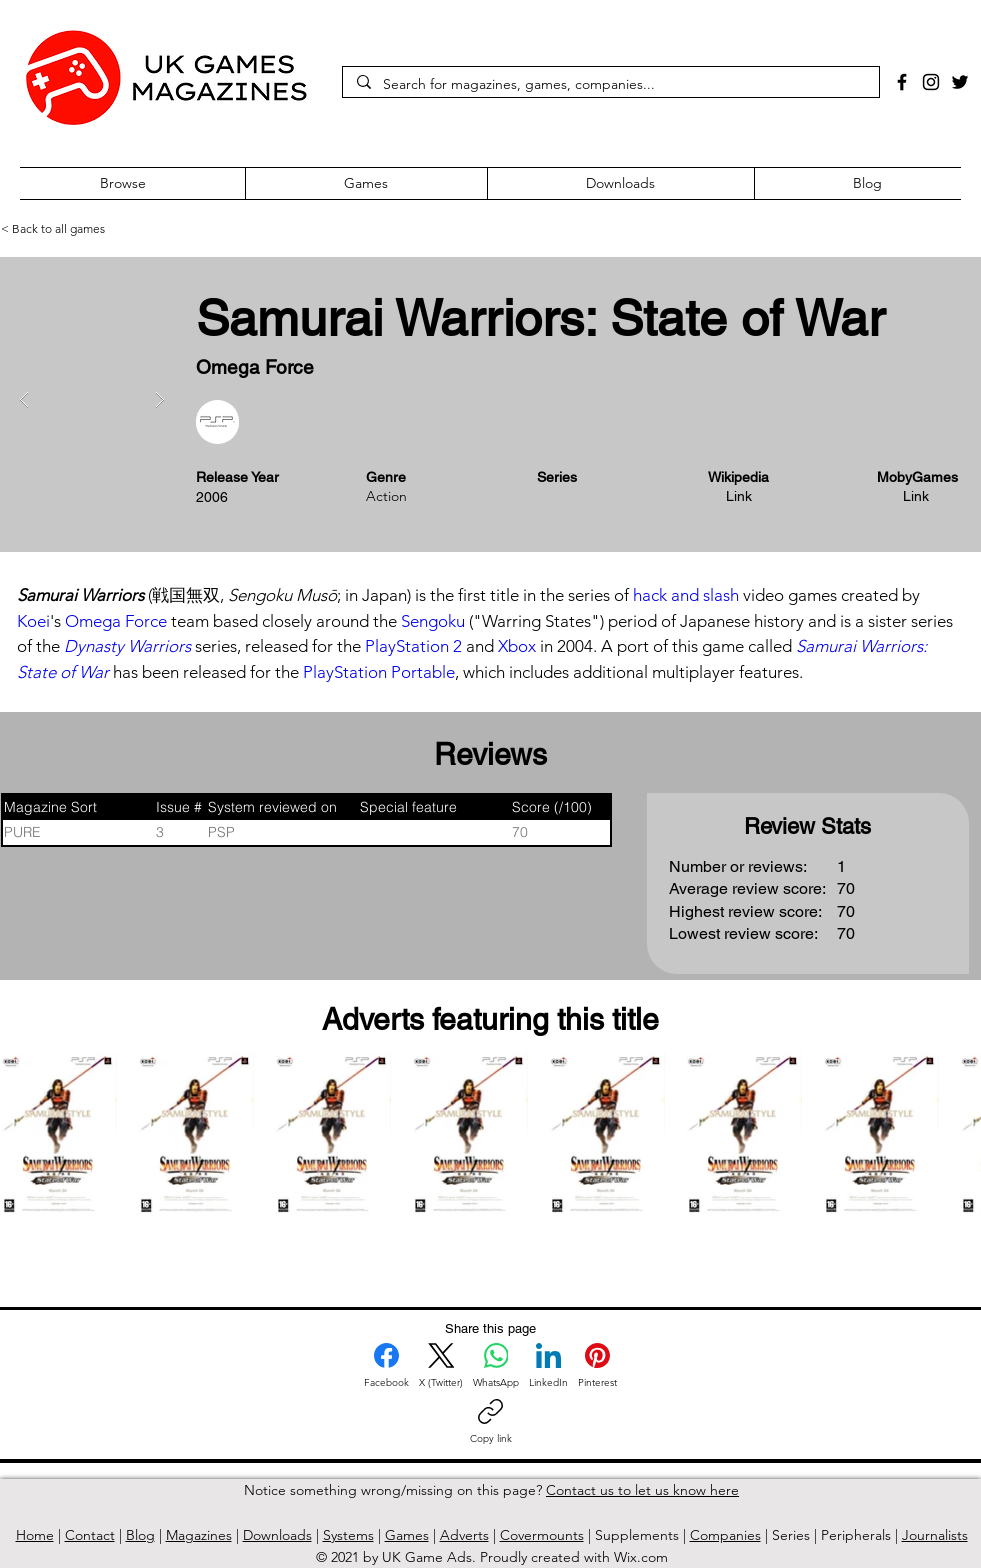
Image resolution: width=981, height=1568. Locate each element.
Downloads (277, 1535)
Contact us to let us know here (642, 1490)
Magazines (199, 1535)
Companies (725, 1535)
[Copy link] (491, 1422)
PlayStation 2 (413, 646)
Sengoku (433, 621)
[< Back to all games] (78, 229)
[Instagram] (931, 82)
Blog (140, 1535)
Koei (33, 621)
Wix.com (641, 1557)
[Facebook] (902, 82)
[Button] (569, 366)
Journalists (935, 1535)
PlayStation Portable (379, 672)
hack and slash (686, 595)
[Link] (741, 497)
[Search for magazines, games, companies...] (610, 85)
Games (407, 1535)
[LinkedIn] (548, 1366)
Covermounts (542, 1535)
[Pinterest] (597, 1366)
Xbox (517, 646)
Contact (90, 1535)
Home (35, 1535)
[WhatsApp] (496, 1366)
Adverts (464, 1535)
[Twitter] (960, 82)
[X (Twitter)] (441, 1366)
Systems (348, 1535)
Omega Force (116, 621)
